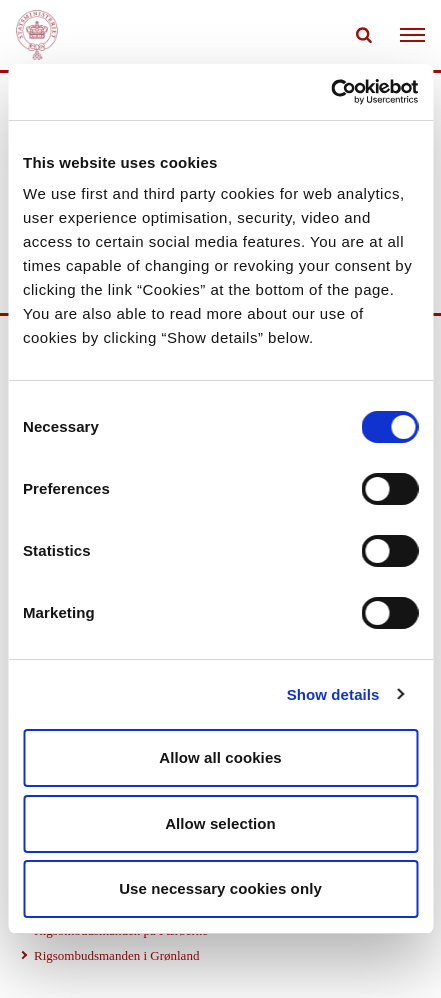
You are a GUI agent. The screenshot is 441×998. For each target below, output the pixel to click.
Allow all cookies (220, 757)
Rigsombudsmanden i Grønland (116, 955)
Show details (333, 694)
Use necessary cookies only (220, 888)
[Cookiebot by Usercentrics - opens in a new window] (330, 92)
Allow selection (220, 823)
